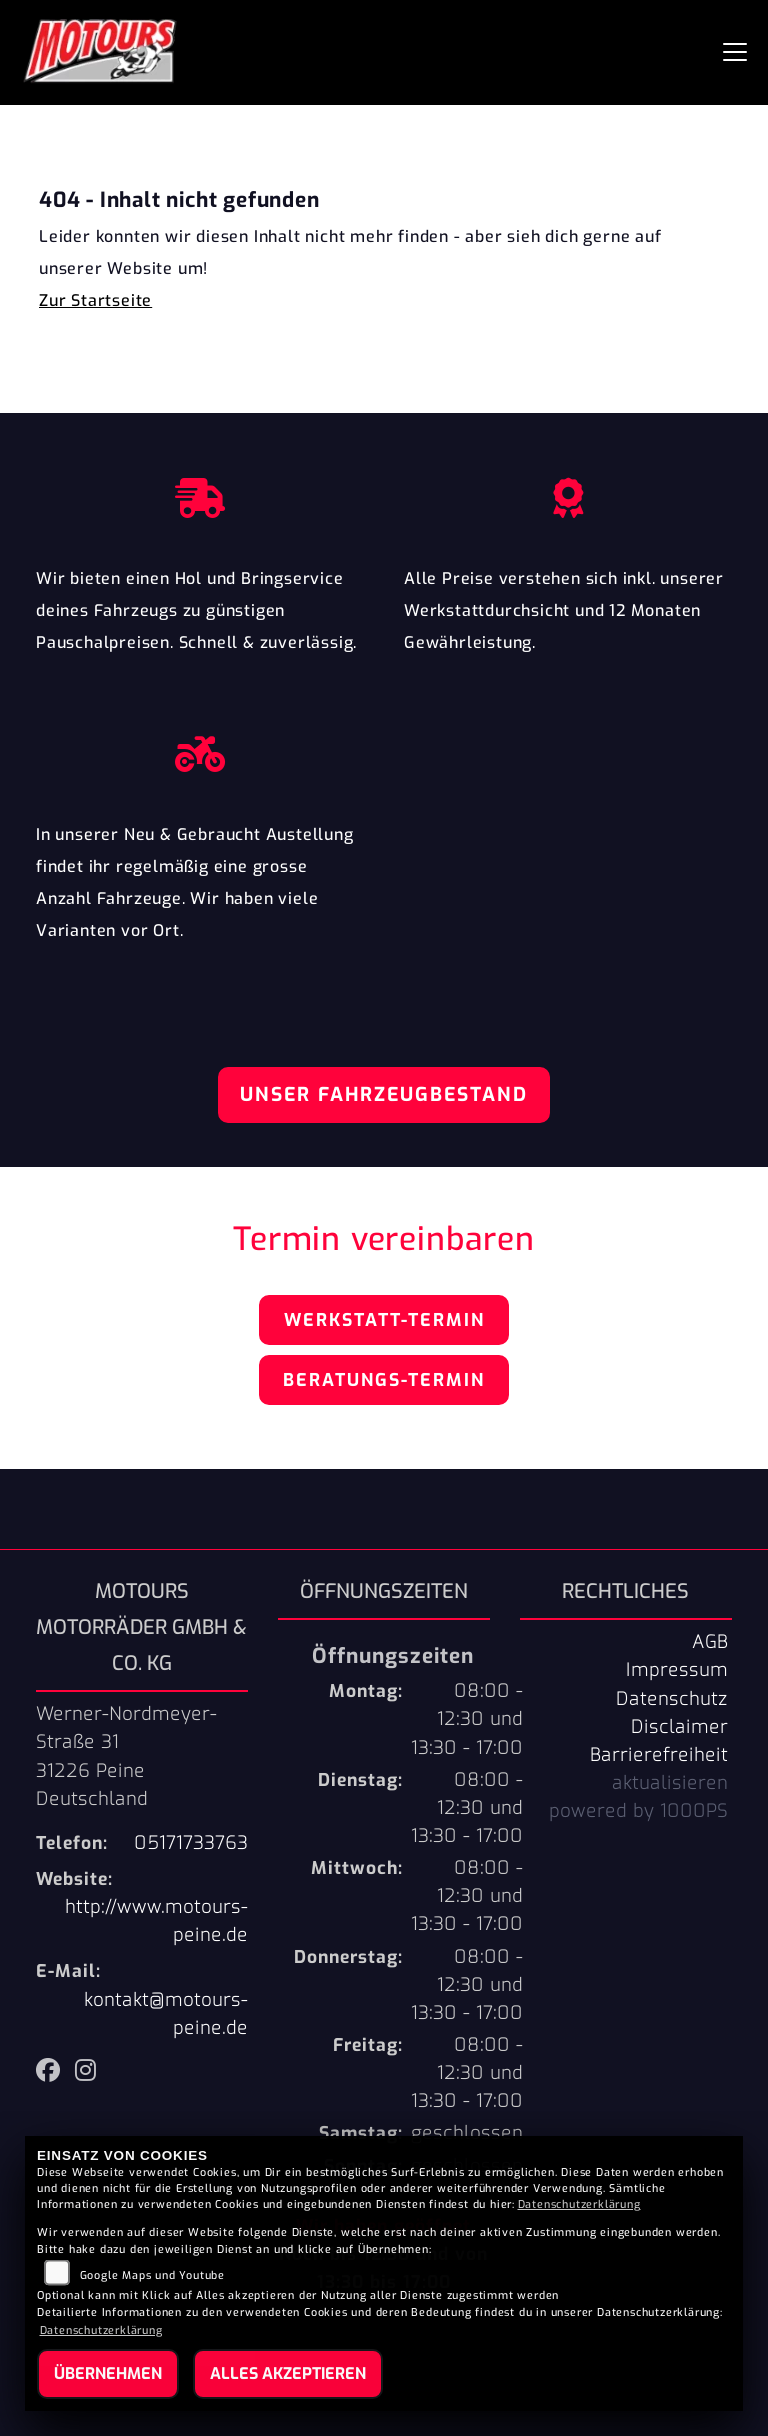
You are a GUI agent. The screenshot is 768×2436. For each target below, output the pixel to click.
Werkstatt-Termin (384, 1320)
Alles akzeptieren (288, 2373)
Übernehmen (108, 2373)
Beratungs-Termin (384, 1380)
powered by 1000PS (638, 1811)
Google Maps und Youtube (152, 2275)
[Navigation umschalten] (735, 52)
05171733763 (191, 1843)
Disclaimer (679, 1727)
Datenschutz (672, 1699)
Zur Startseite (95, 300)
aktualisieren (670, 1783)
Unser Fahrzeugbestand (384, 1094)
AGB (710, 1642)
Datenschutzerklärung (579, 2204)
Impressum (677, 1670)
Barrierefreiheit (659, 1755)
